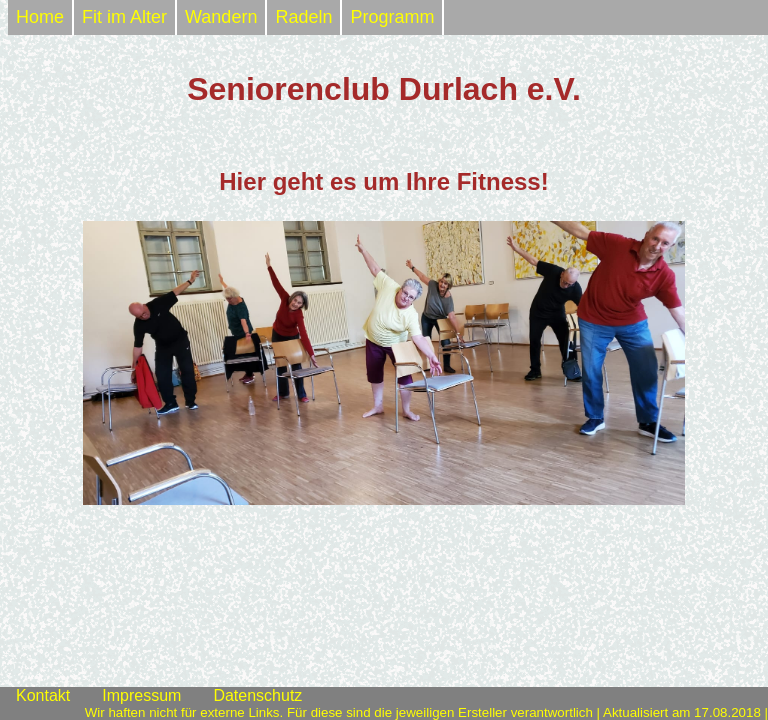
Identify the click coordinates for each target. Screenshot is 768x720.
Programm (392, 17)
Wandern (221, 17)
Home (40, 17)
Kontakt (43, 695)
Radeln (303, 17)
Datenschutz (257, 695)
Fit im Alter (124, 17)
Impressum (141, 695)
